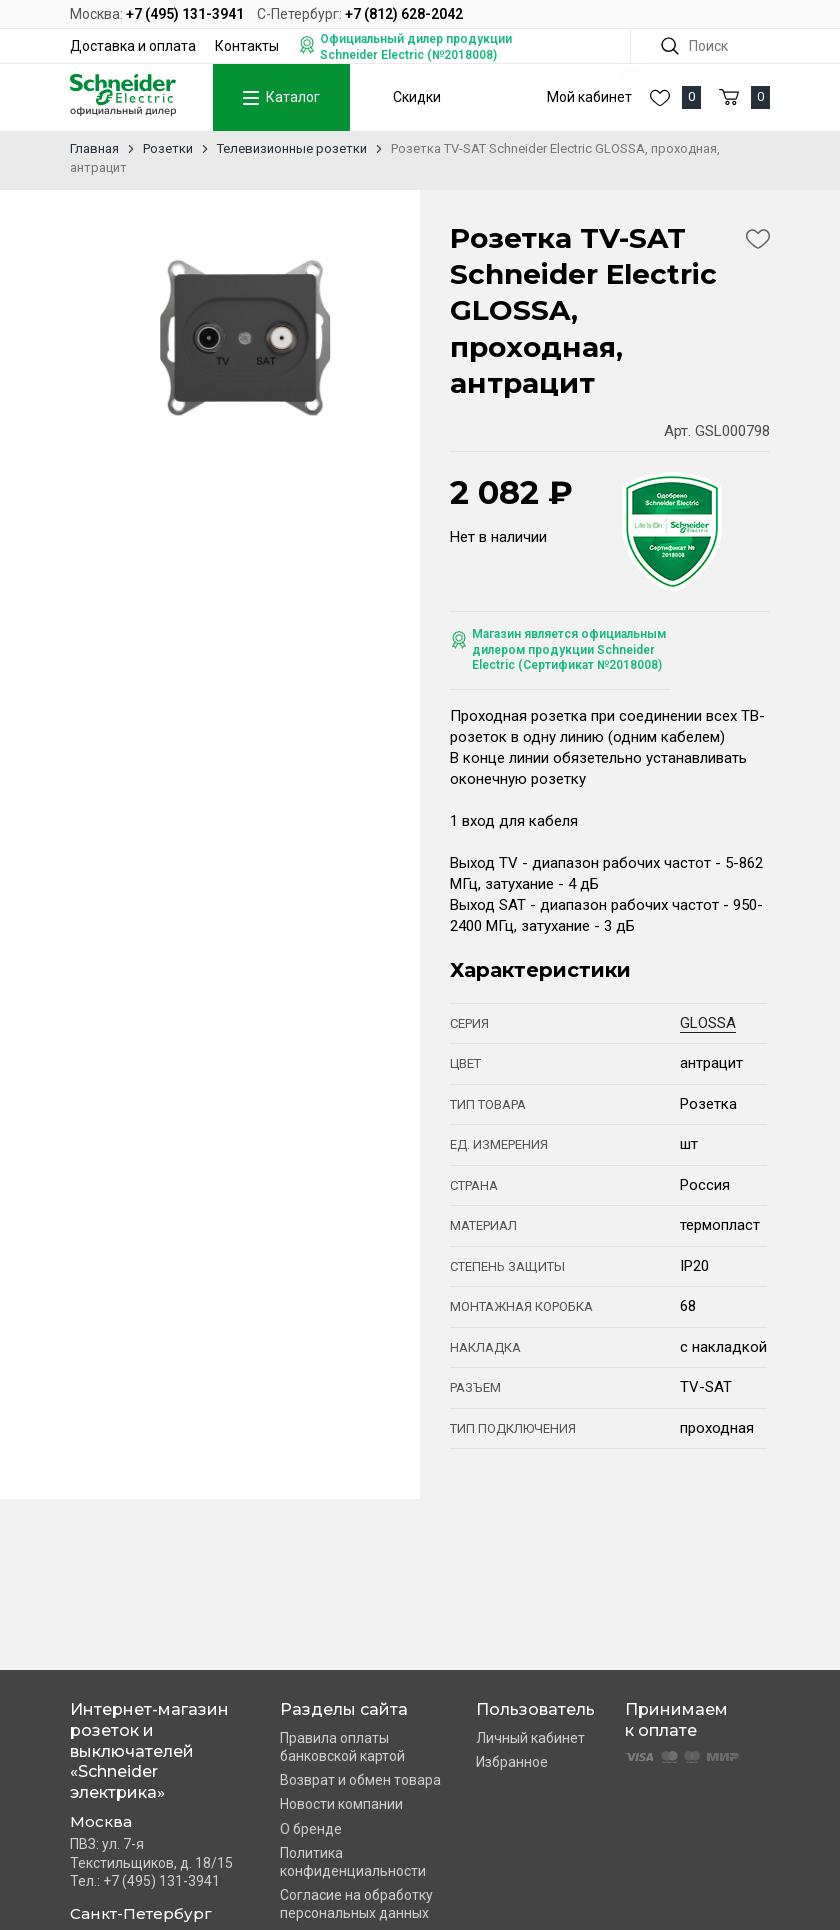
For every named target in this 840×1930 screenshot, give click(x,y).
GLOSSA (708, 1023)
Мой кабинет (589, 97)
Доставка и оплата (133, 46)
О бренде (311, 1829)
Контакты (247, 46)
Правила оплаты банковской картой (342, 1747)
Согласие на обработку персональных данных (356, 1904)
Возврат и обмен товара (360, 1780)
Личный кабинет (530, 1738)
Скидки (417, 97)
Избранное (512, 1762)
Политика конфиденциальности (353, 1862)
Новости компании (341, 1804)
